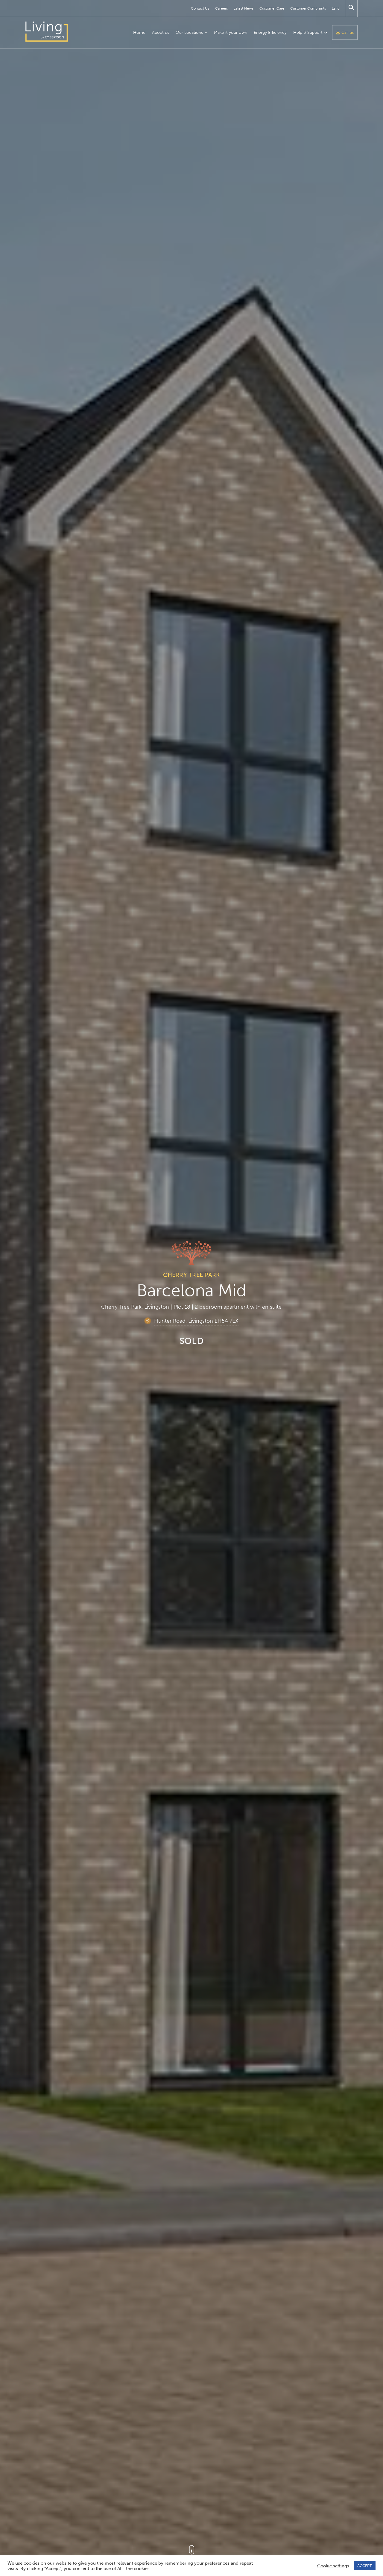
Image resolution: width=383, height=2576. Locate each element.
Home (139, 32)
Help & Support (308, 32)
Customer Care (271, 8)
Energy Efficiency (270, 32)
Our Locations (189, 32)
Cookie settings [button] (333, 2566)
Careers (221, 8)
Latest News (243, 8)
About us (160, 32)
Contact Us (200, 8)
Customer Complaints (308, 8)
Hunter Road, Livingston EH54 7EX (196, 1321)
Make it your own (230, 32)
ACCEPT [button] (364, 2565)
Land (336, 8)
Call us (347, 32)
